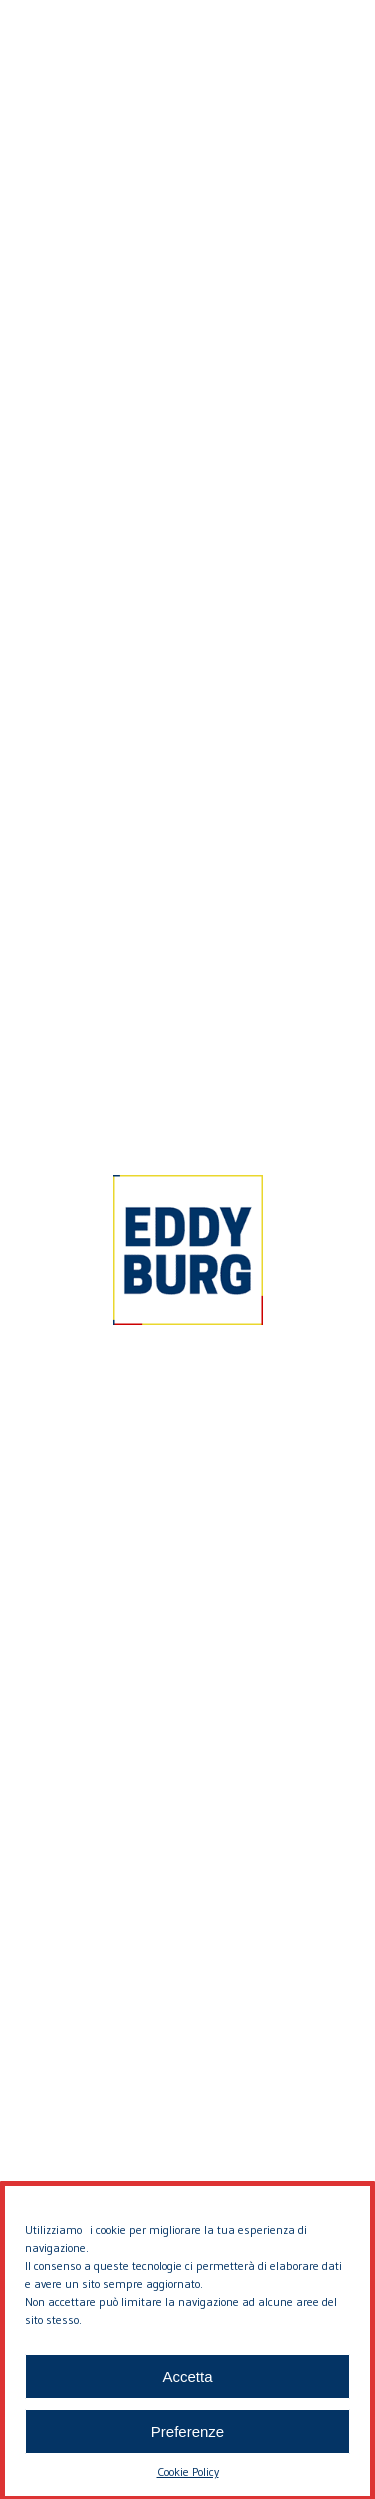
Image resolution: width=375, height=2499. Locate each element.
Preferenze (187, 2459)
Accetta (187, 2404)
